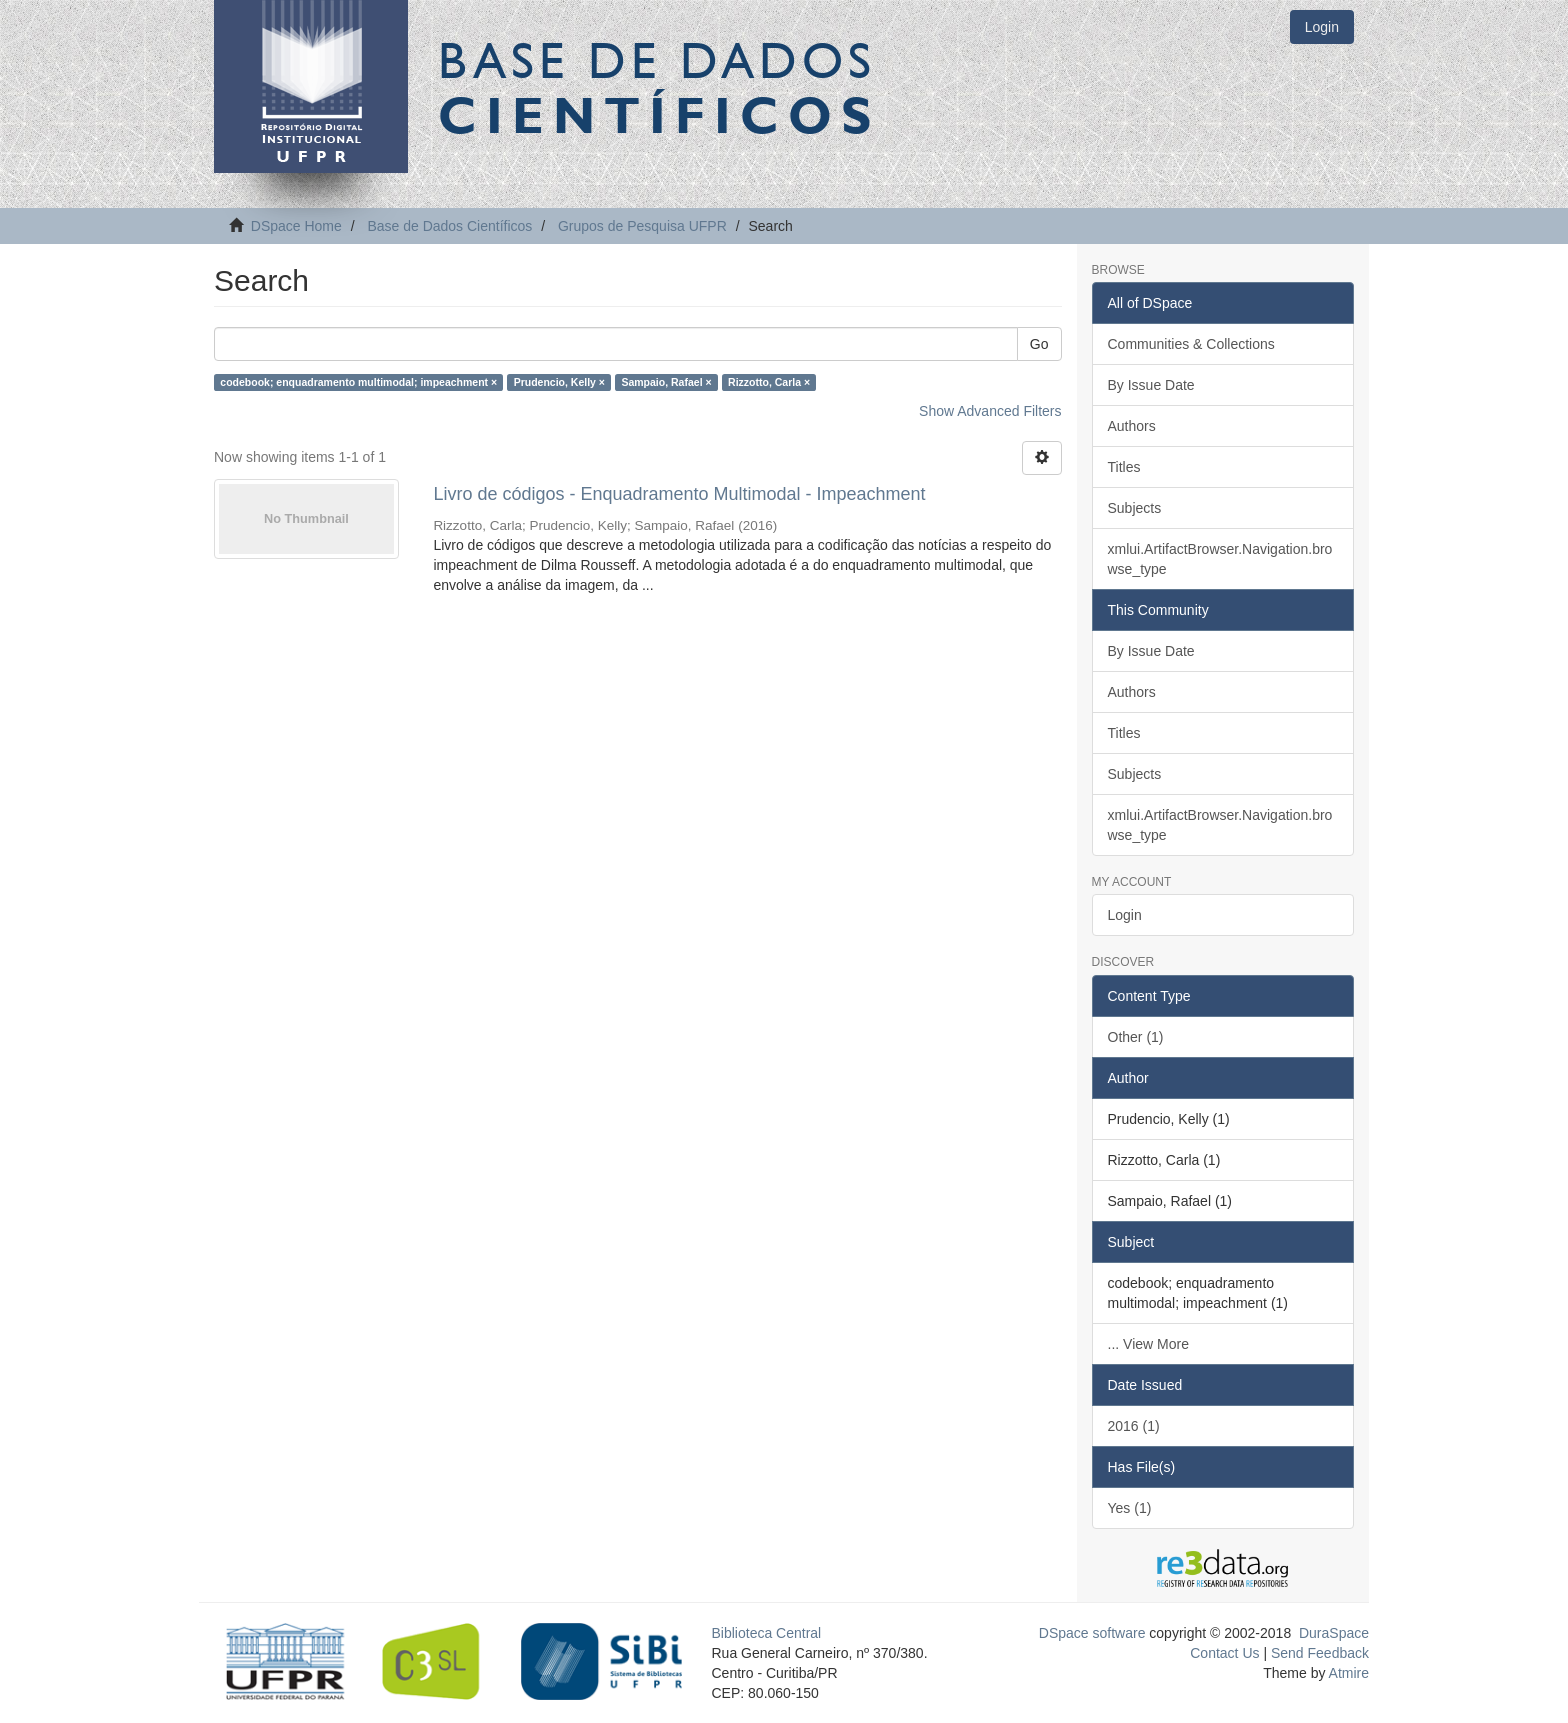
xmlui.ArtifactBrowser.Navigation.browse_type (1220, 559)
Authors (1132, 426)
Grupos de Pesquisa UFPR (642, 226)
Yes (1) (1130, 1508)
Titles (1124, 467)
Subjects (1135, 508)
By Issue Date (1151, 385)
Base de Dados (659, 87)
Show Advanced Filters (990, 411)
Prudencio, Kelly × (559, 382)
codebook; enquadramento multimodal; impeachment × (358, 382)
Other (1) (1136, 1037)
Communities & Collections (1191, 344)
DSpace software (1092, 1633)
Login (1125, 915)
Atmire (1347, 1673)
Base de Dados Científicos (449, 226)
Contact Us (1224, 1653)
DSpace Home (296, 226)
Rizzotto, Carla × (769, 382)
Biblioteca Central (767, 1633)
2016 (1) (1134, 1426)
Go (1039, 344)
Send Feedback (1320, 1653)
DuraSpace (1334, 1633)
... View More (1148, 1344)
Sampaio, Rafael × (666, 382)
